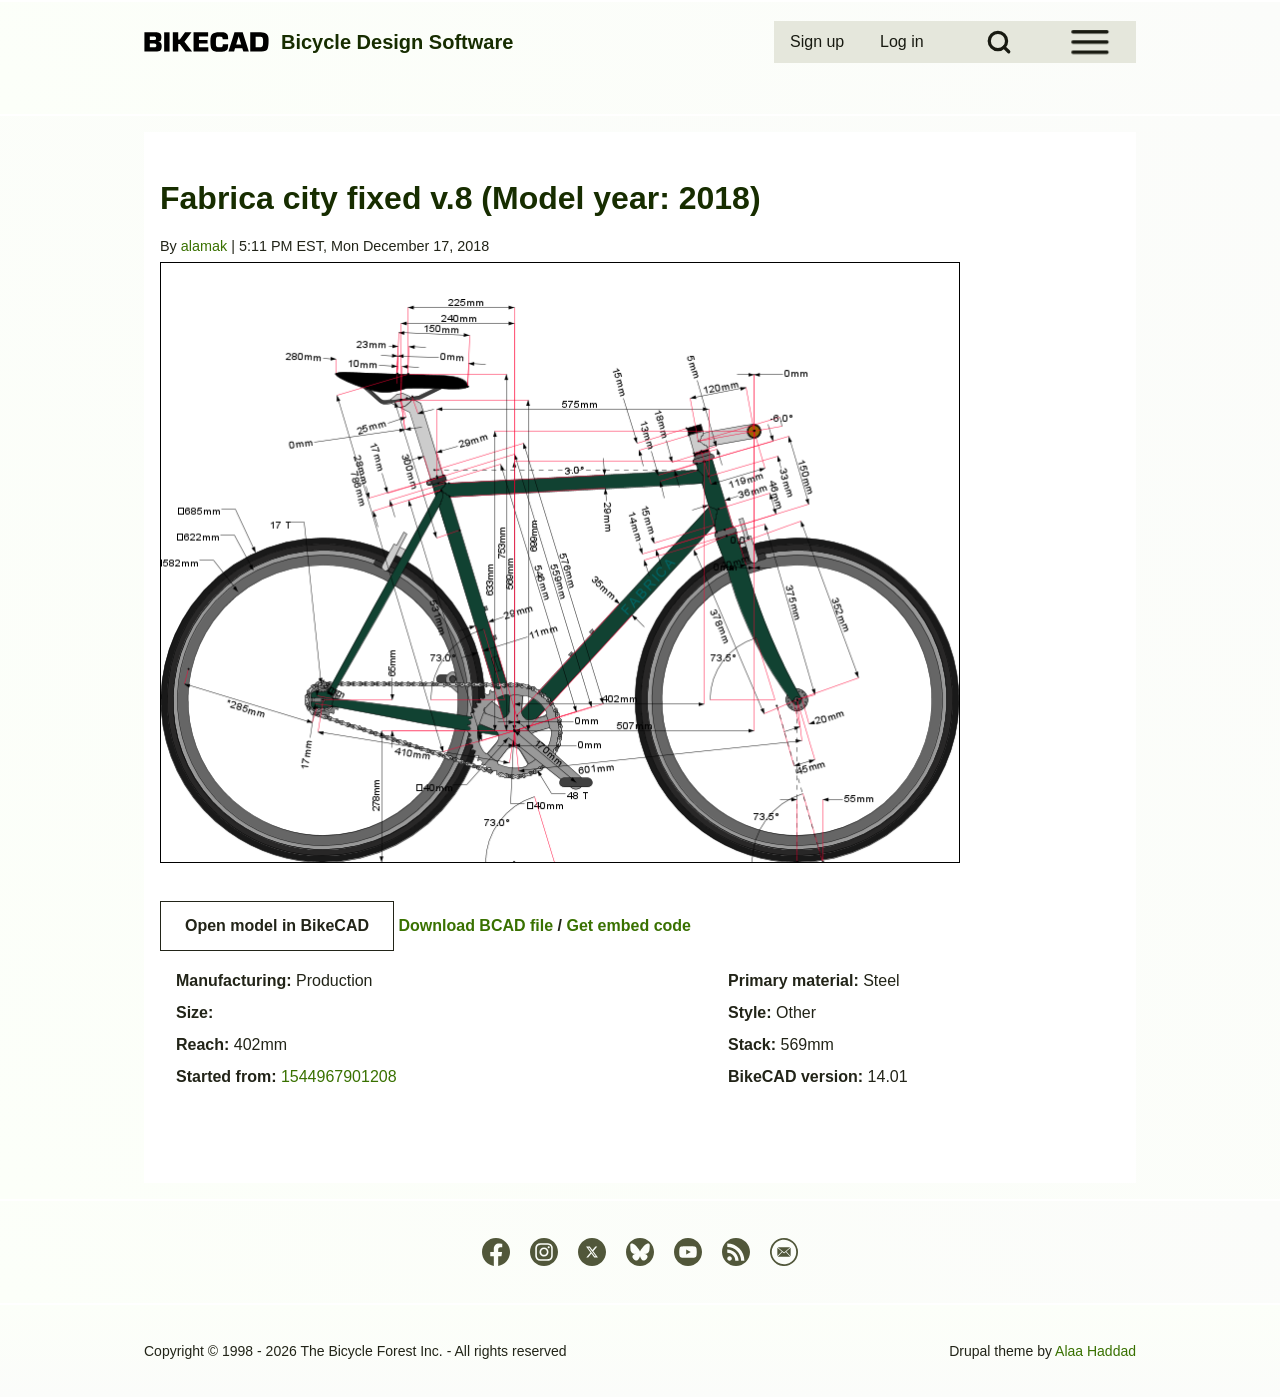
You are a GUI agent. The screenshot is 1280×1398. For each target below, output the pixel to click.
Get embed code (629, 925)
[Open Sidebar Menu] (1090, 42)
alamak (204, 246)
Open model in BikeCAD (277, 925)
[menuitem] (819, 42)
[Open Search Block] (999, 42)
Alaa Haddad (1095, 1351)
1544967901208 (339, 1076)
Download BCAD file (475, 925)
